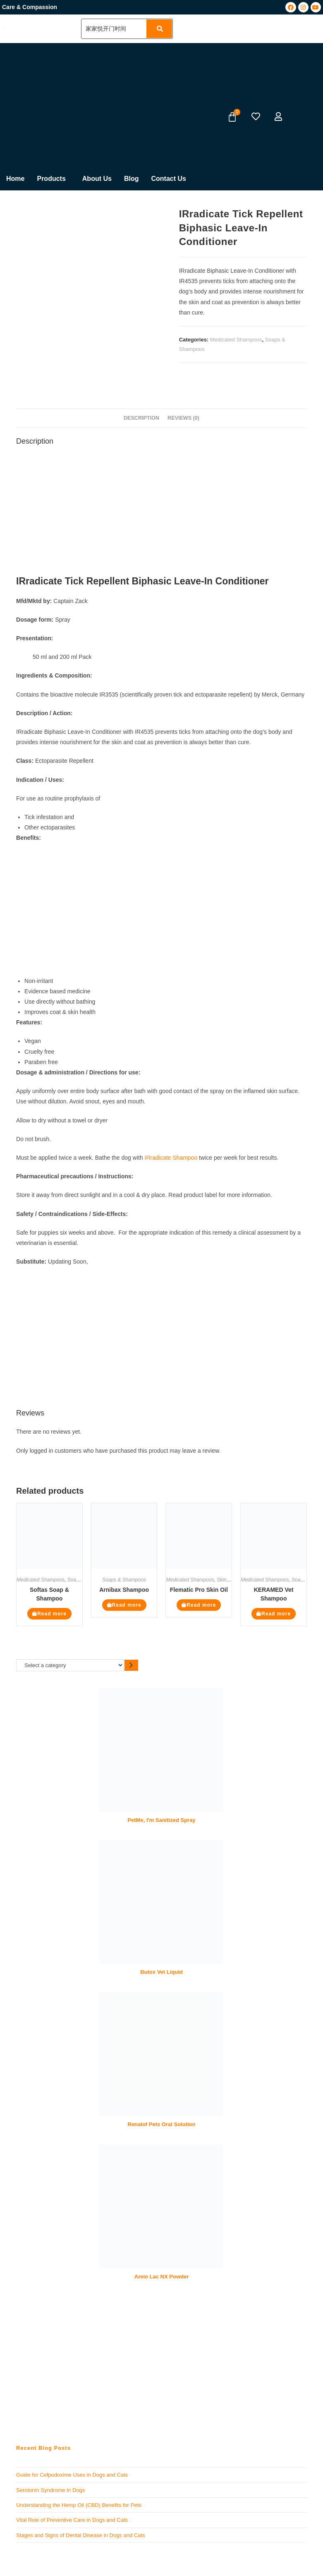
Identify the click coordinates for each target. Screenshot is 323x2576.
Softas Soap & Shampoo (49, 1594)
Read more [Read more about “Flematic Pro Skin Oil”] (201, 1605)
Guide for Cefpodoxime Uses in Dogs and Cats (72, 2475)
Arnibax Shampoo (124, 1589)
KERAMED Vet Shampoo (274, 1594)
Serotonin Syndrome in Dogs (50, 2490)
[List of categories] (70, 1665)
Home (15, 178)
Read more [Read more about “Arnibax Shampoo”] (126, 1605)
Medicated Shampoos (236, 339)
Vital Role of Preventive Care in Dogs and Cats (72, 2520)
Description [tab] (141, 418)
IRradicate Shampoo (171, 1157)
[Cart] (232, 117)
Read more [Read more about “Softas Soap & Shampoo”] (52, 1614)
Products (51, 178)
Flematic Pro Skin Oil (199, 1589)
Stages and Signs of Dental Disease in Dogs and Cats (80, 2535)
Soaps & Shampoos (124, 1580)
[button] (53, 178)
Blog (131, 178)
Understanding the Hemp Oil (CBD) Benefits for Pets (78, 2505)
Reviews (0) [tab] (183, 418)
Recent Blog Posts (43, 2448)
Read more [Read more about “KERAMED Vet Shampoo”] (276, 1614)
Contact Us (168, 178)
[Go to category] (131, 1665)
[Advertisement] (96, 105)
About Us (97, 178)
